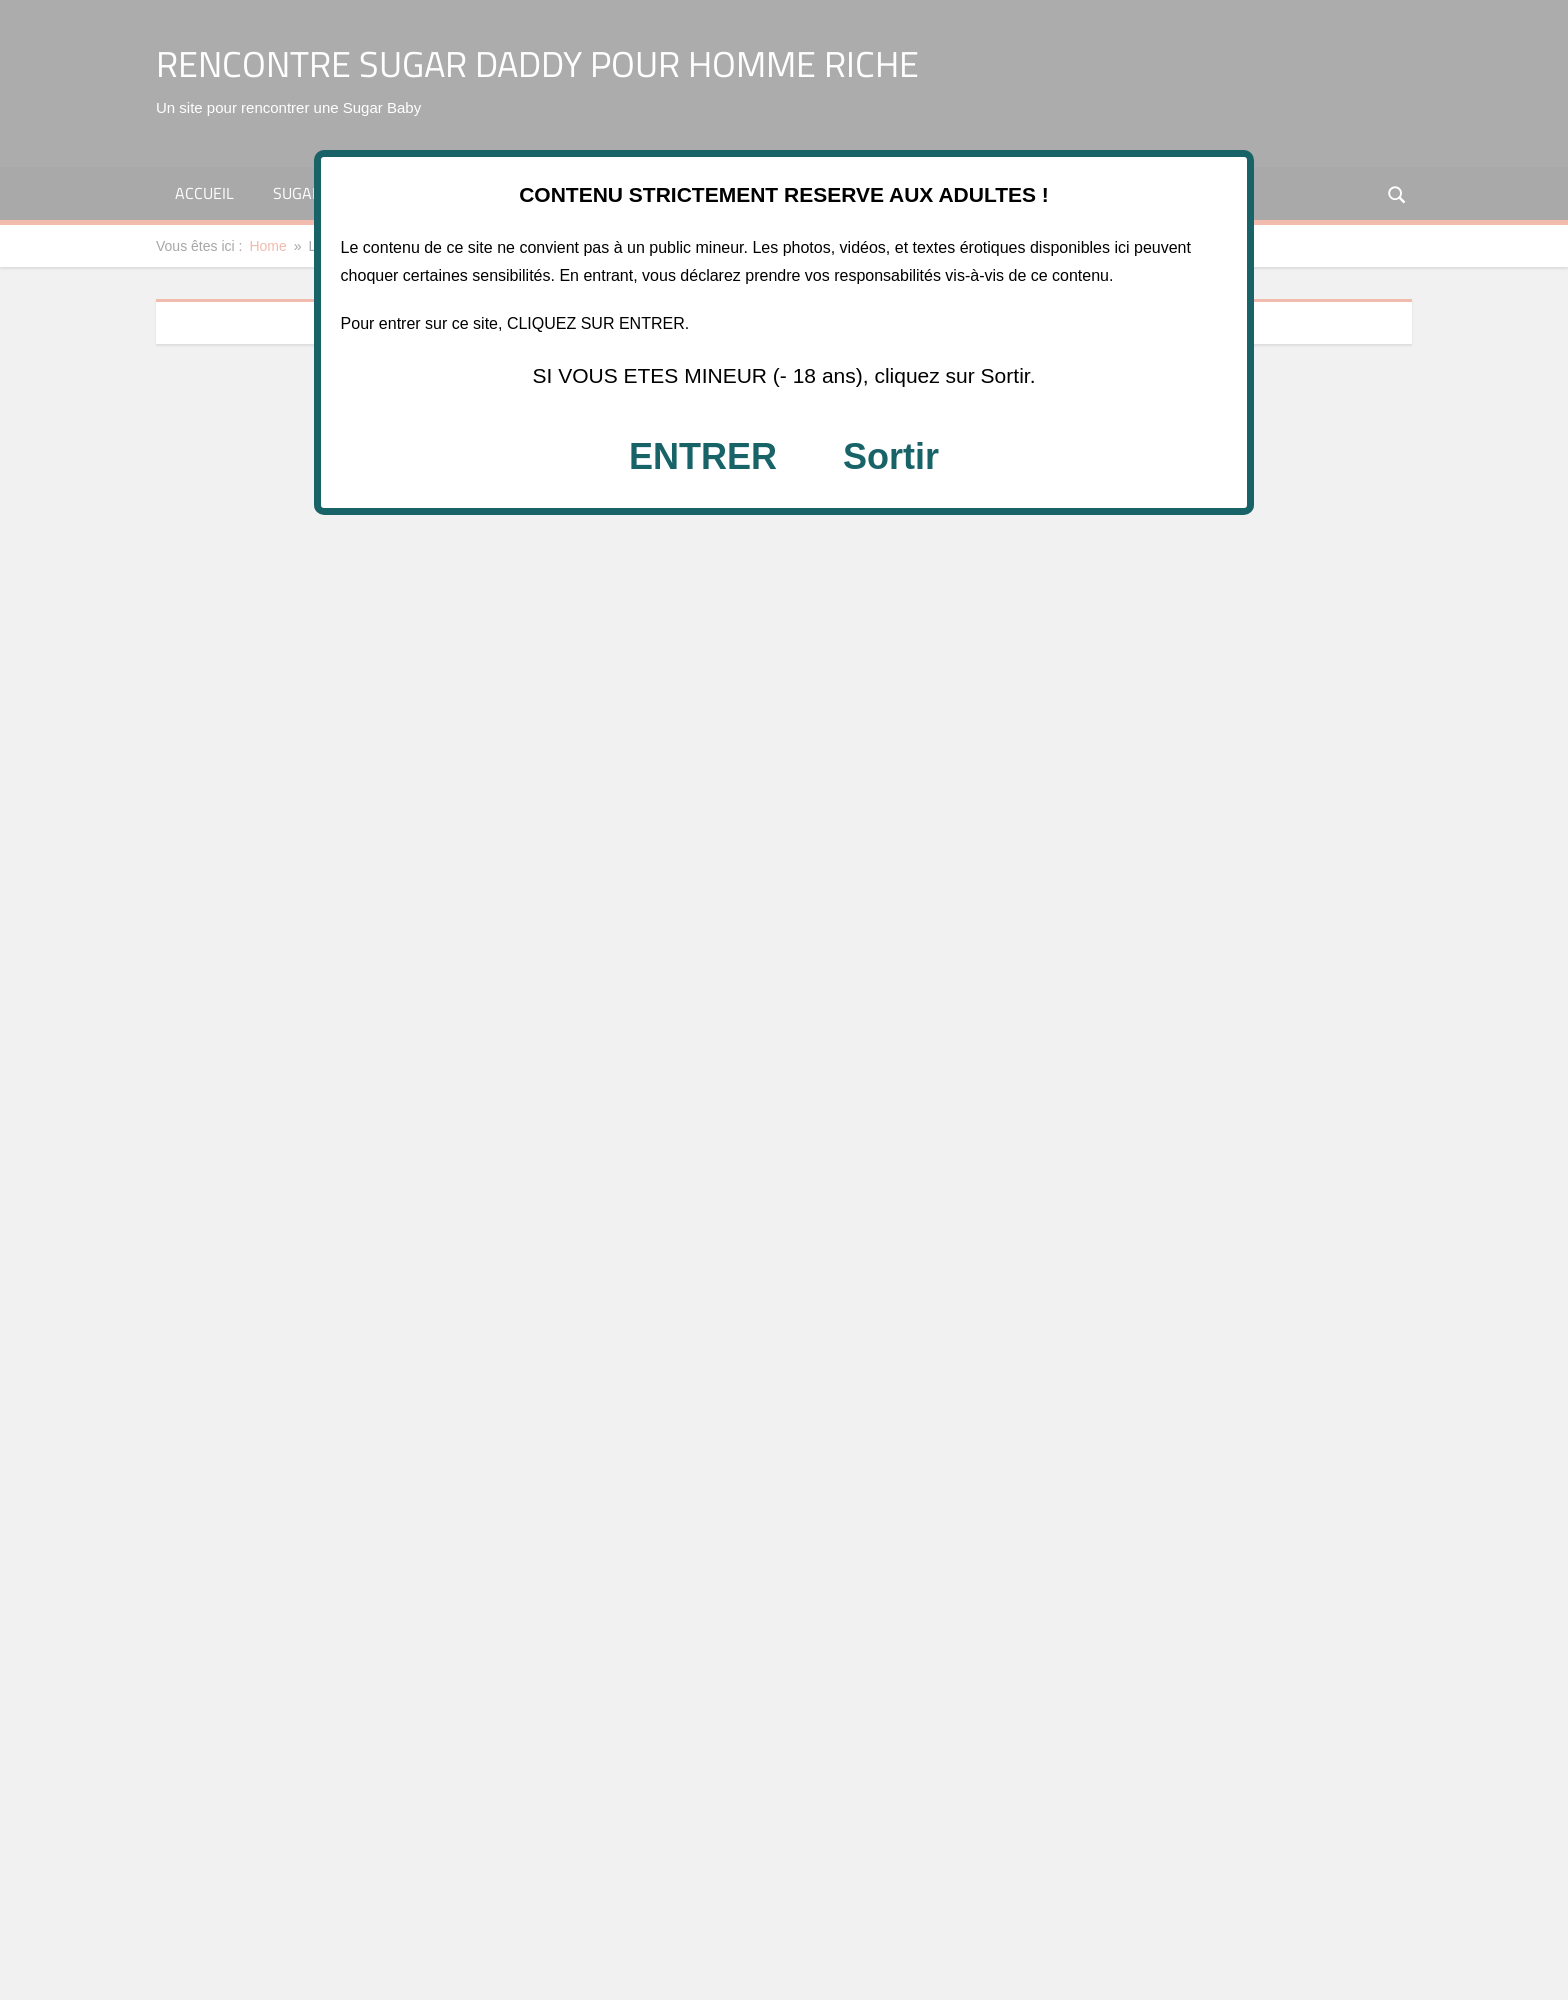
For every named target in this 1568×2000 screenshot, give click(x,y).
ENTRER (703, 456)
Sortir (891, 456)
